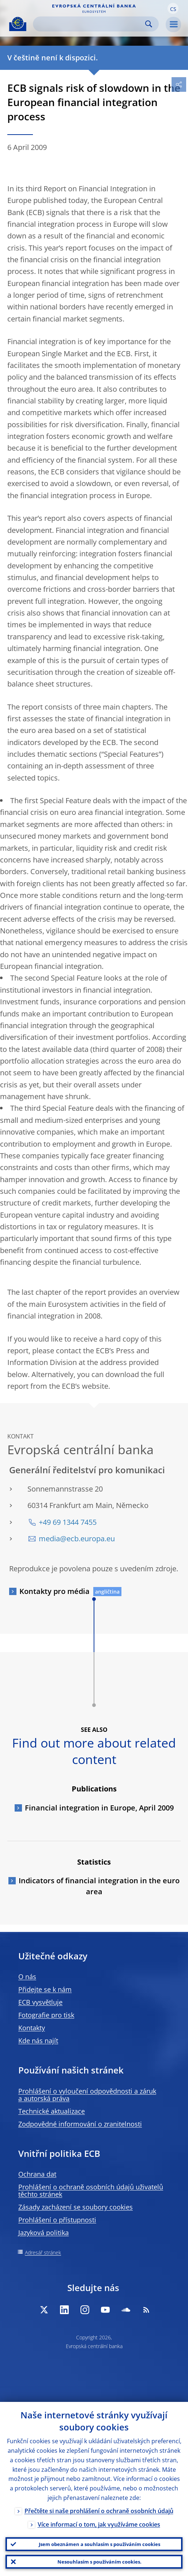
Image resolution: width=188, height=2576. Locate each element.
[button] (173, 8)
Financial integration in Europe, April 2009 (99, 1808)
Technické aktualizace (51, 2111)
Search (149, 24)
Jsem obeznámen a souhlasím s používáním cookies (99, 2544)
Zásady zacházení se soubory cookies (75, 2207)
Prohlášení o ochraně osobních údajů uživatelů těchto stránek (90, 2190)
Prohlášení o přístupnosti (57, 2219)
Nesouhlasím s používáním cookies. (99, 2561)
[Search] (90, 24)
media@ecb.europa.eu (77, 1538)
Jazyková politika (43, 2232)
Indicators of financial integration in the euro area (99, 1886)
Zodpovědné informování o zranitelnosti (80, 2124)
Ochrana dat (37, 2174)
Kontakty (31, 2027)
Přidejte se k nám (45, 1989)
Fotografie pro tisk (46, 2015)
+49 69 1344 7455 (68, 1522)
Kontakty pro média (54, 1591)
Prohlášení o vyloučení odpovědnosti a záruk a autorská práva (87, 2095)
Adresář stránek (43, 2252)
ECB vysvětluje (40, 2002)
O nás (27, 1976)
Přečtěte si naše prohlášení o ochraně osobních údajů (99, 2511)
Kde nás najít (38, 2040)
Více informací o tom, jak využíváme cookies (99, 2524)
